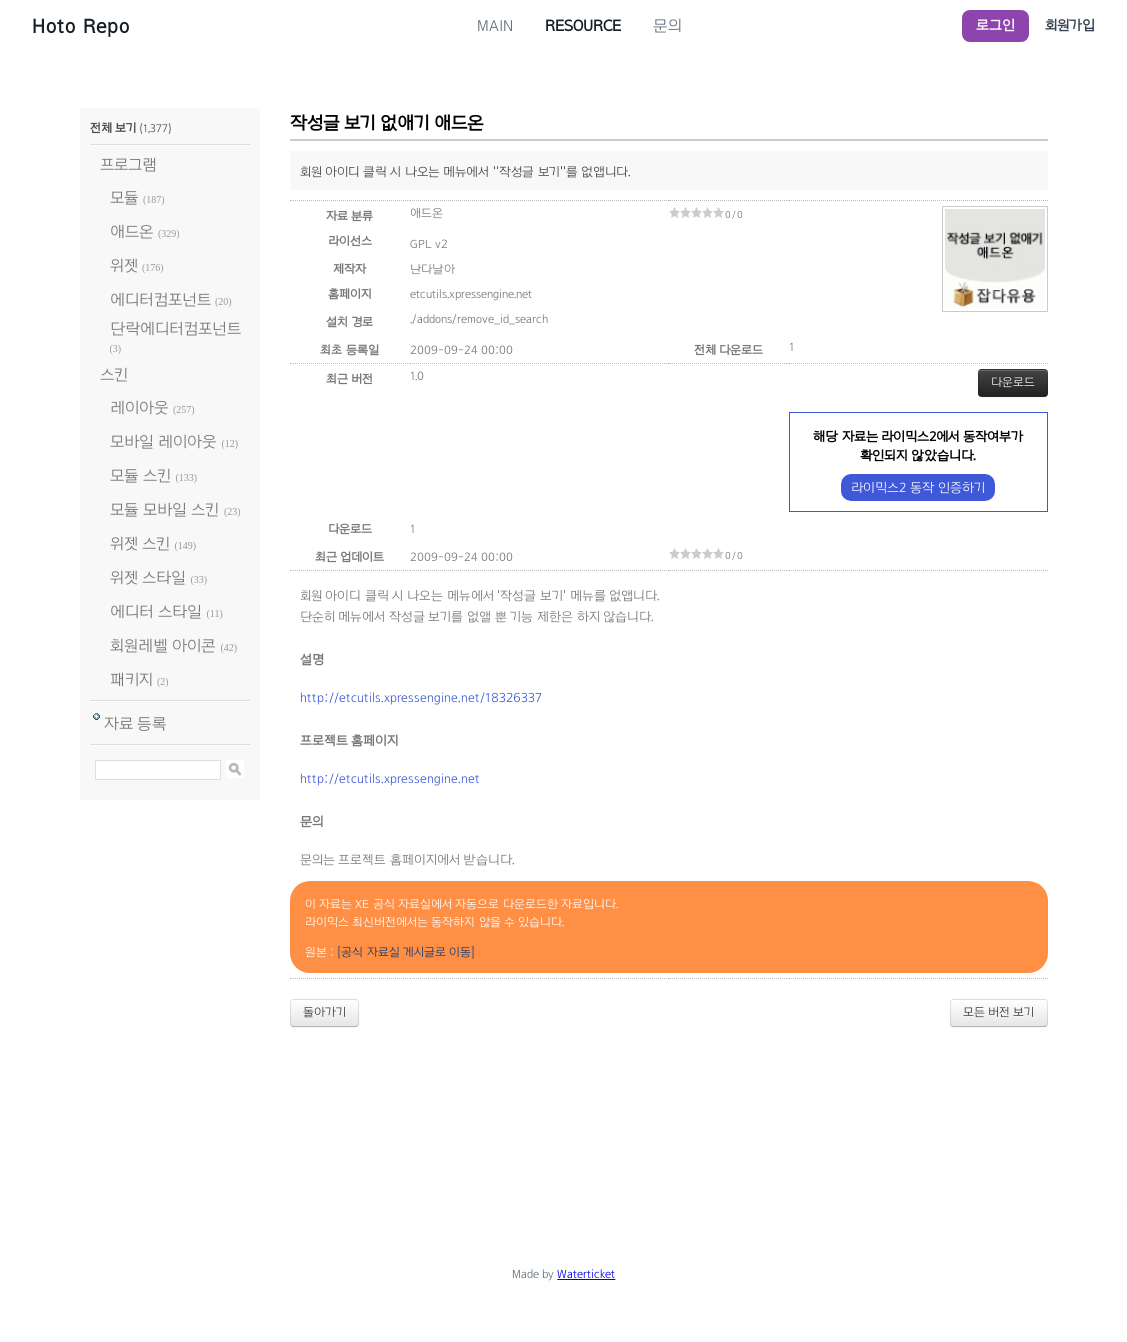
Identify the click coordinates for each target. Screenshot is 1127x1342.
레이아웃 (139, 407)
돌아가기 (324, 1012)
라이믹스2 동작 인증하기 (917, 487)
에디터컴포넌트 (160, 299)
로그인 (995, 25)
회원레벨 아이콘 (163, 645)
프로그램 (128, 164)
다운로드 (1013, 382)
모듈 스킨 (140, 475)
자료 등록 (135, 723)
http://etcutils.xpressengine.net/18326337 (421, 698)
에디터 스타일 (156, 611)
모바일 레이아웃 (163, 441)
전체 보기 (113, 128)
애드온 (132, 231)
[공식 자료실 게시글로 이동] (406, 952)
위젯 (124, 265)
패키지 (131, 679)
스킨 (114, 374)
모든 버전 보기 (999, 1012)
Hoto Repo (81, 26)
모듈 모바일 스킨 (165, 509)
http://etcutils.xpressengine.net (390, 779)
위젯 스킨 (140, 543)
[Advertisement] (564, 1098)
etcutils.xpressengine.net (471, 294)
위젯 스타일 (148, 577)
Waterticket (586, 1274)
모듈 (124, 197)
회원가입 (1070, 25)
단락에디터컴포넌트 (175, 328)
